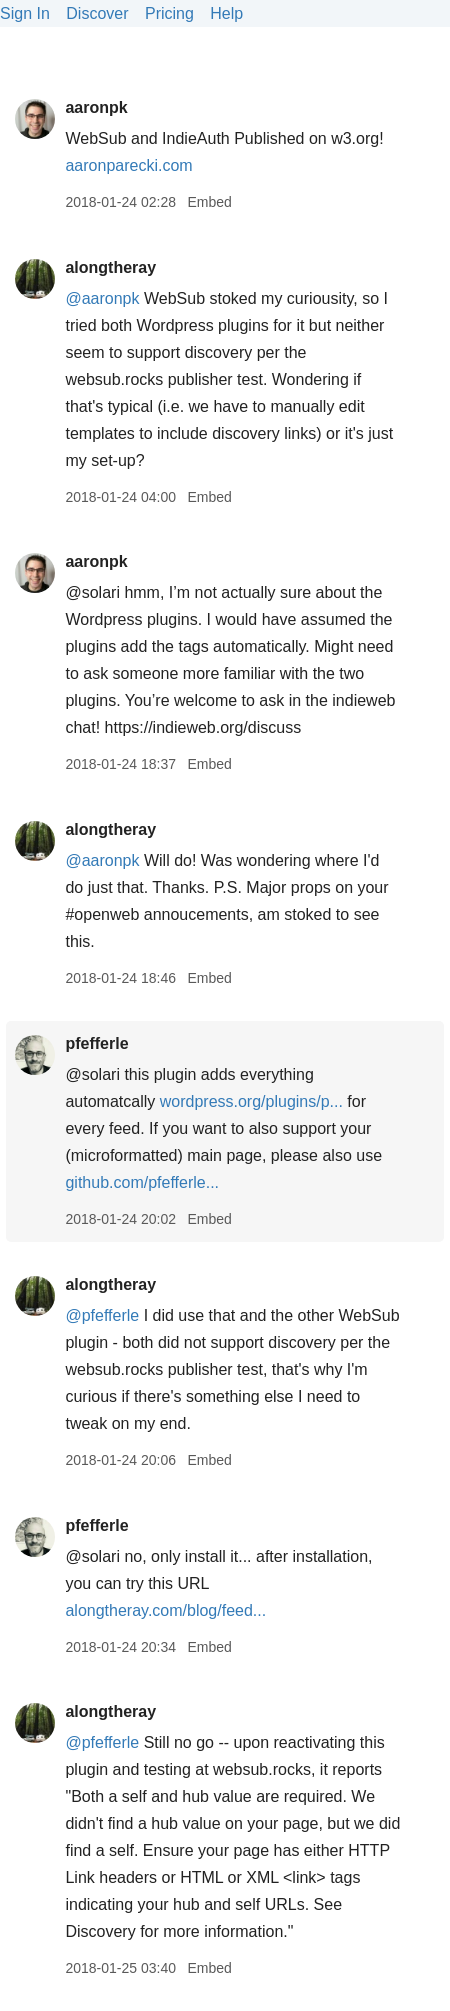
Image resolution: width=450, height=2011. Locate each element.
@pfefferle (102, 1315)
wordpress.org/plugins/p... (251, 1101)
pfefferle (96, 1043)
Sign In (25, 13)
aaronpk (96, 107)
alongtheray (110, 267)
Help (226, 13)
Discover (97, 13)
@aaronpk (102, 298)
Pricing (169, 13)
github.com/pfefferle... (142, 1182)
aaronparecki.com (128, 165)
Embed (209, 202)
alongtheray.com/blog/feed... (165, 1610)
